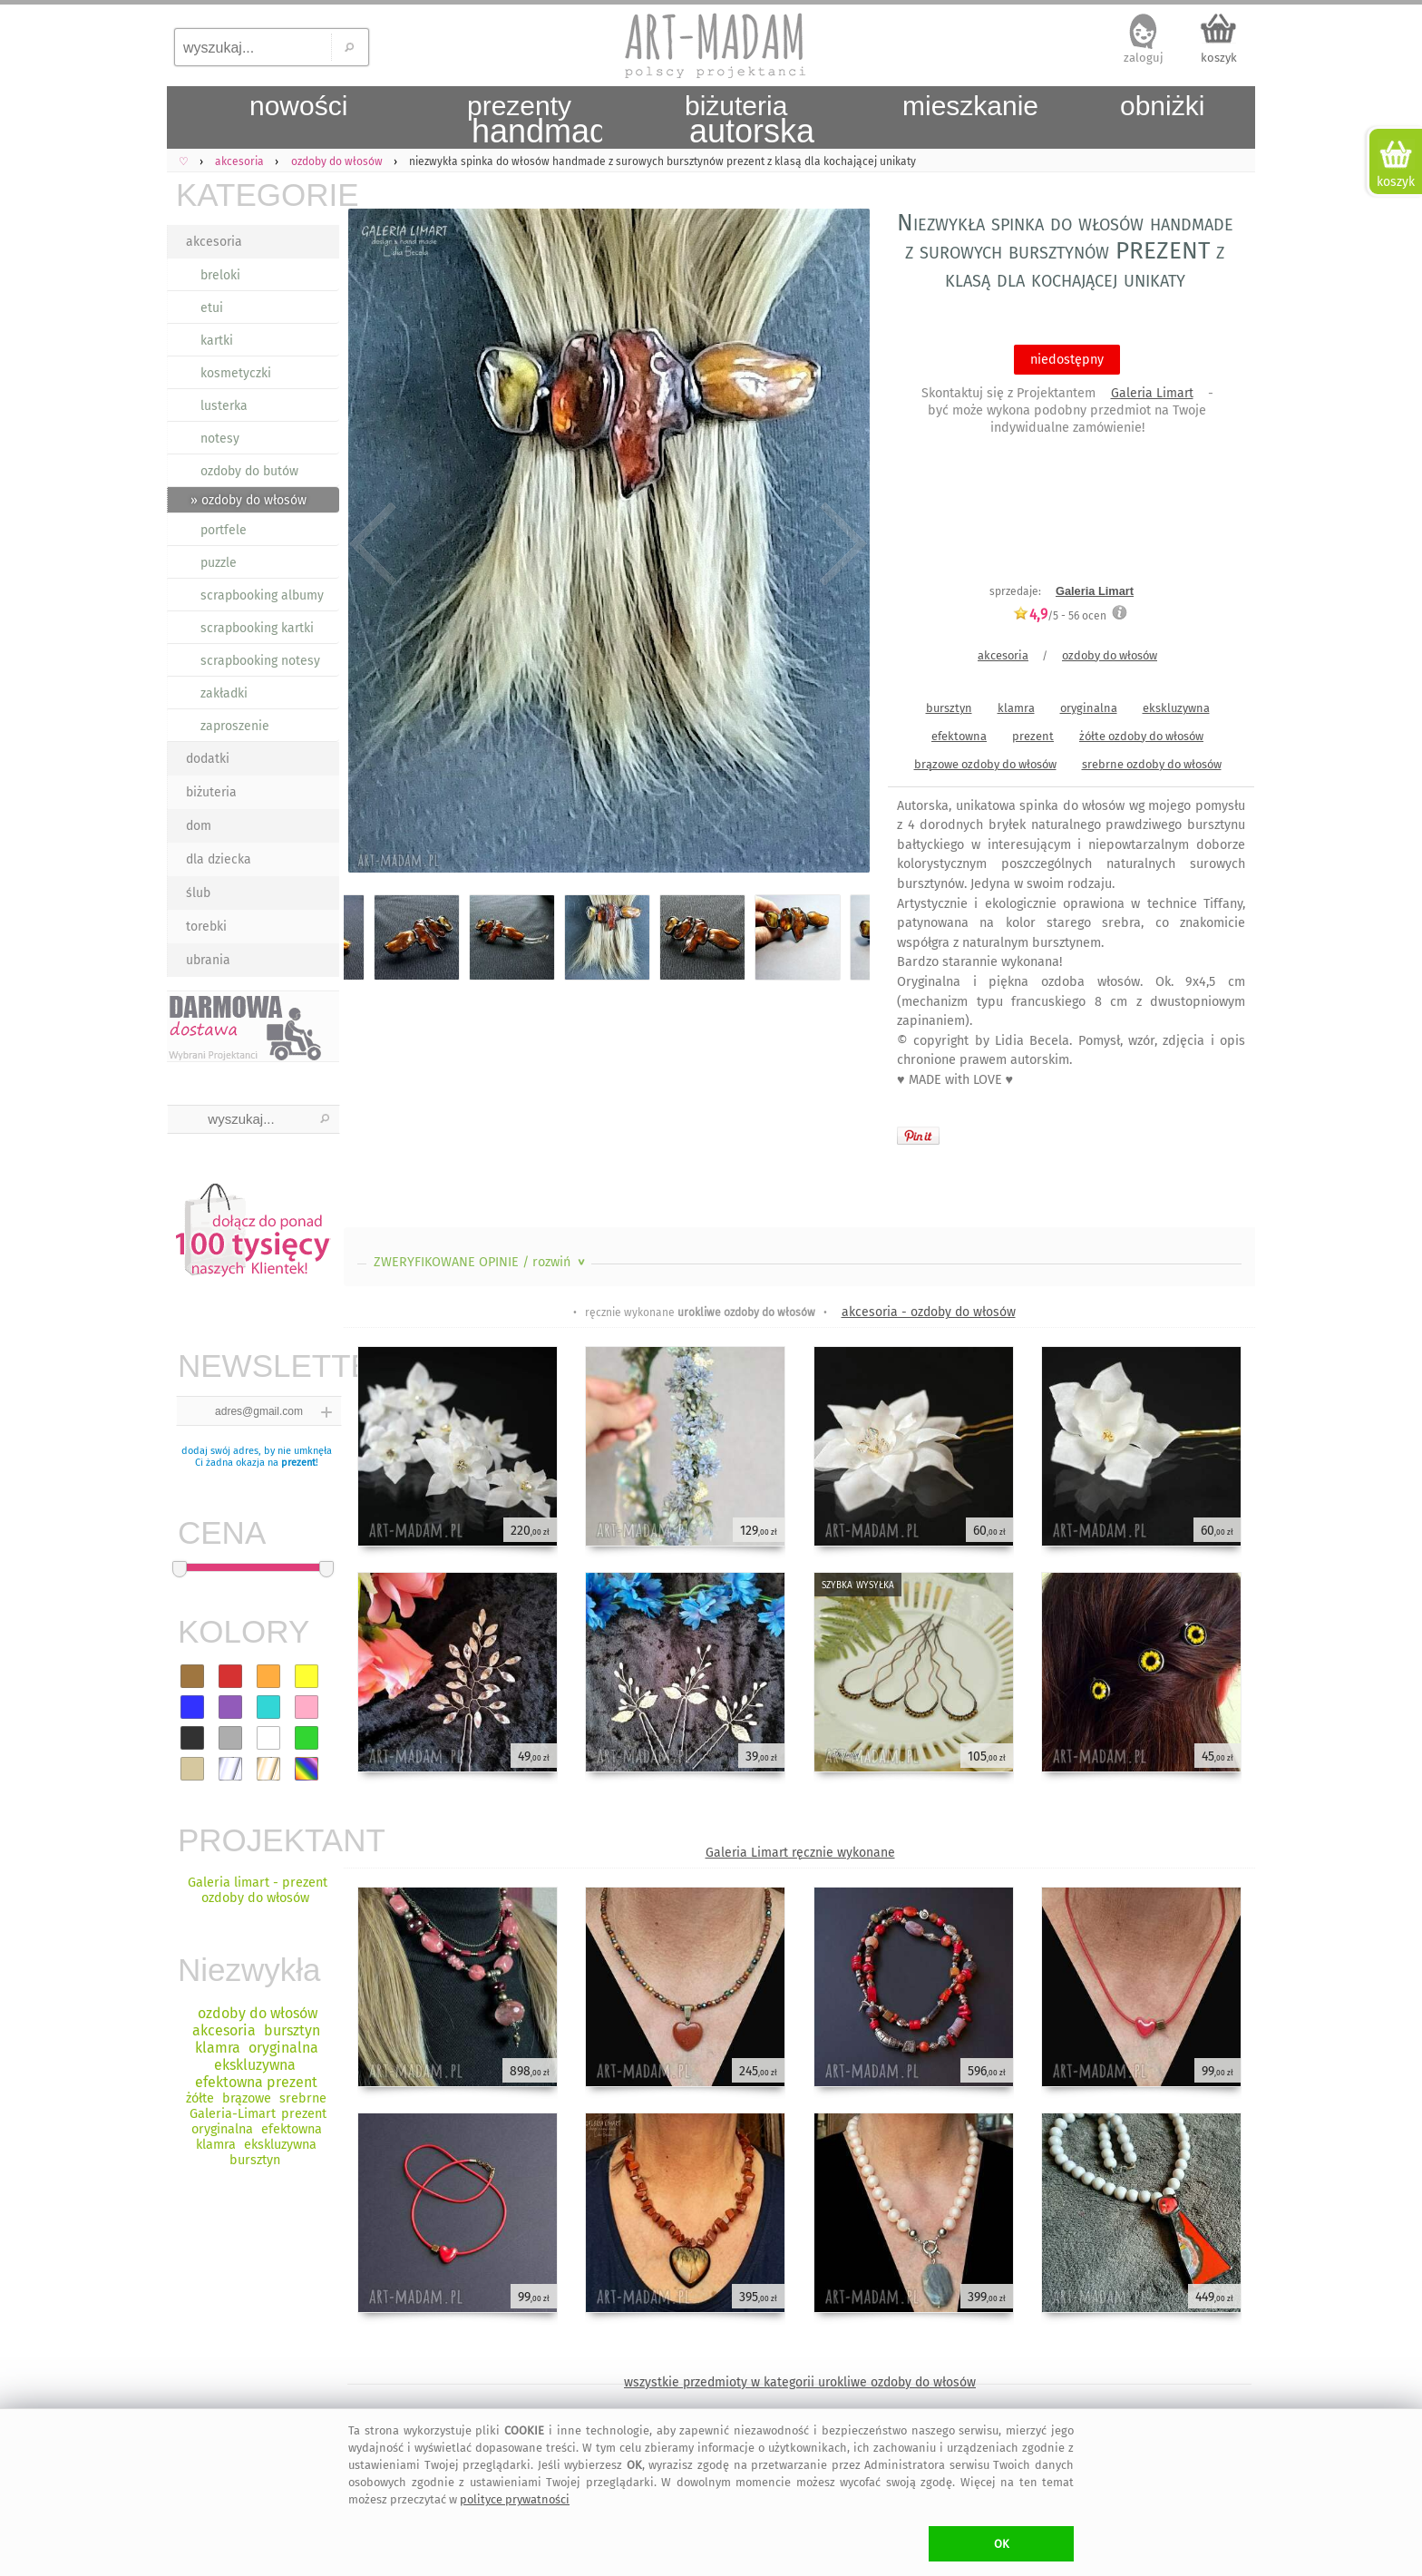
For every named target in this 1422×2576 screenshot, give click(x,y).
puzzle (218, 563)
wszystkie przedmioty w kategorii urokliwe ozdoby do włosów (800, 2382)
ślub (198, 893)
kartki (216, 340)
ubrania (208, 960)
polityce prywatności (515, 2499)
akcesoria (214, 241)
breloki (220, 275)
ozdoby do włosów (1109, 655)
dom (198, 826)
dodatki (207, 758)
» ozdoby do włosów (248, 500)
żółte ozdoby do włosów (1141, 736)
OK (1001, 2544)
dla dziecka (218, 859)
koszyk (1219, 57)
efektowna (959, 736)
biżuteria (211, 792)
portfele (223, 530)
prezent (298, 1463)
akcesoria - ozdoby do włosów (929, 1312)
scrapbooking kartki (257, 628)
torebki (206, 926)
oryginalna (1088, 708)
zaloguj (1144, 57)
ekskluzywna (1176, 708)
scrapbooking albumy (262, 595)
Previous (373, 544)
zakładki (224, 693)
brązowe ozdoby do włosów (985, 764)
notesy (219, 438)
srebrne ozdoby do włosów (1152, 764)
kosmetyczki (235, 373)
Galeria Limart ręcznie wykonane (800, 1852)
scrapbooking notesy (260, 660)
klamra (1016, 708)
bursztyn (949, 708)
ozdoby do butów (249, 471)
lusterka (224, 406)
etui (211, 308)
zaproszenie (234, 726)
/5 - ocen (1059, 615)
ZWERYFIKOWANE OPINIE (481, 1262)
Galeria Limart (1152, 393)
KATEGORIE (257, 194)
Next (840, 544)
